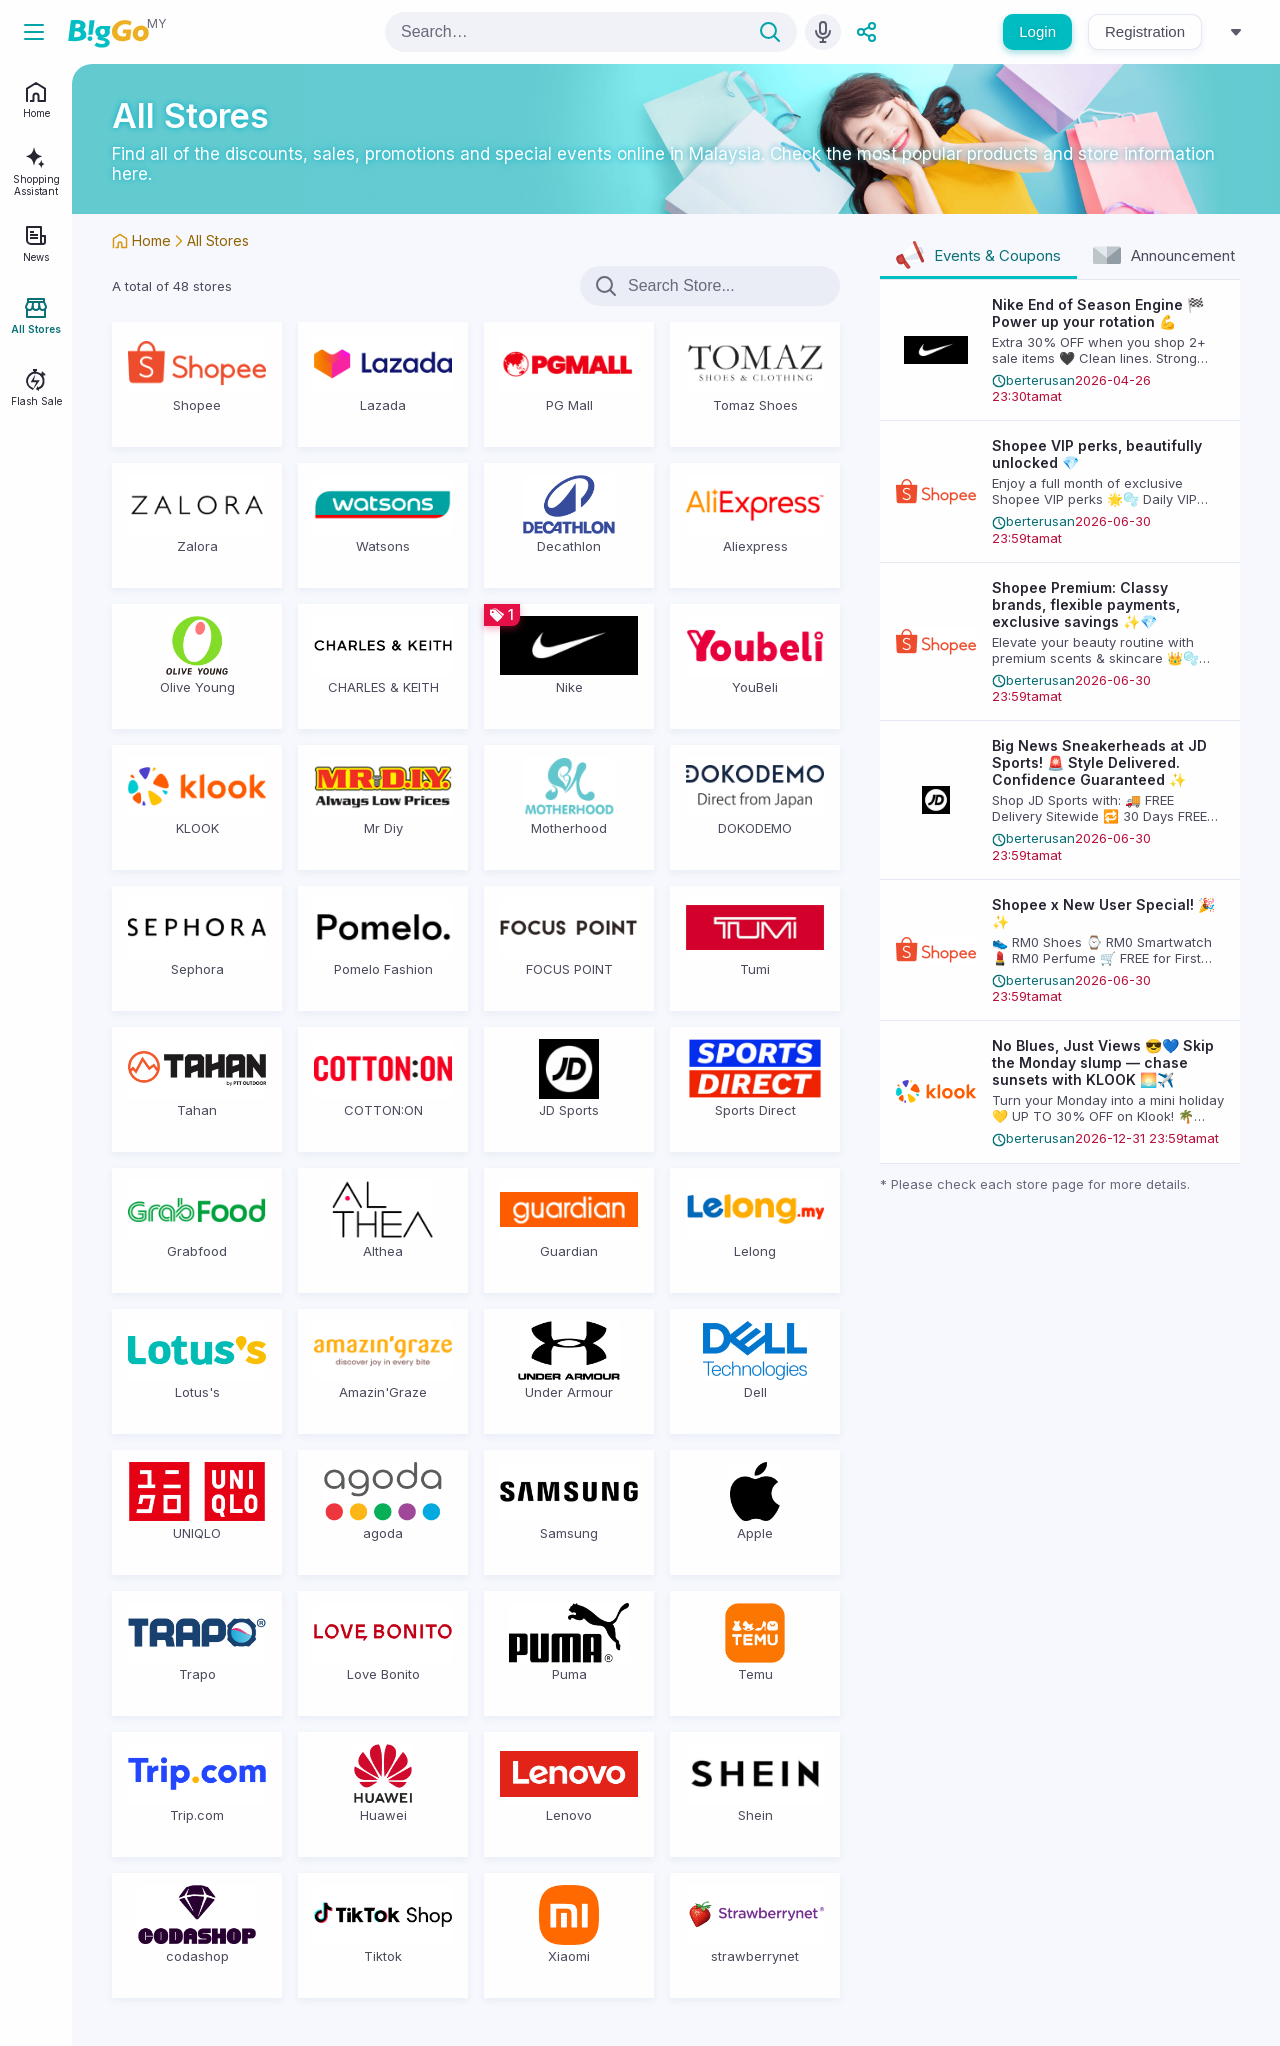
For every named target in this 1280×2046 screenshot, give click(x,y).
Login (1037, 31)
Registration (1145, 31)
